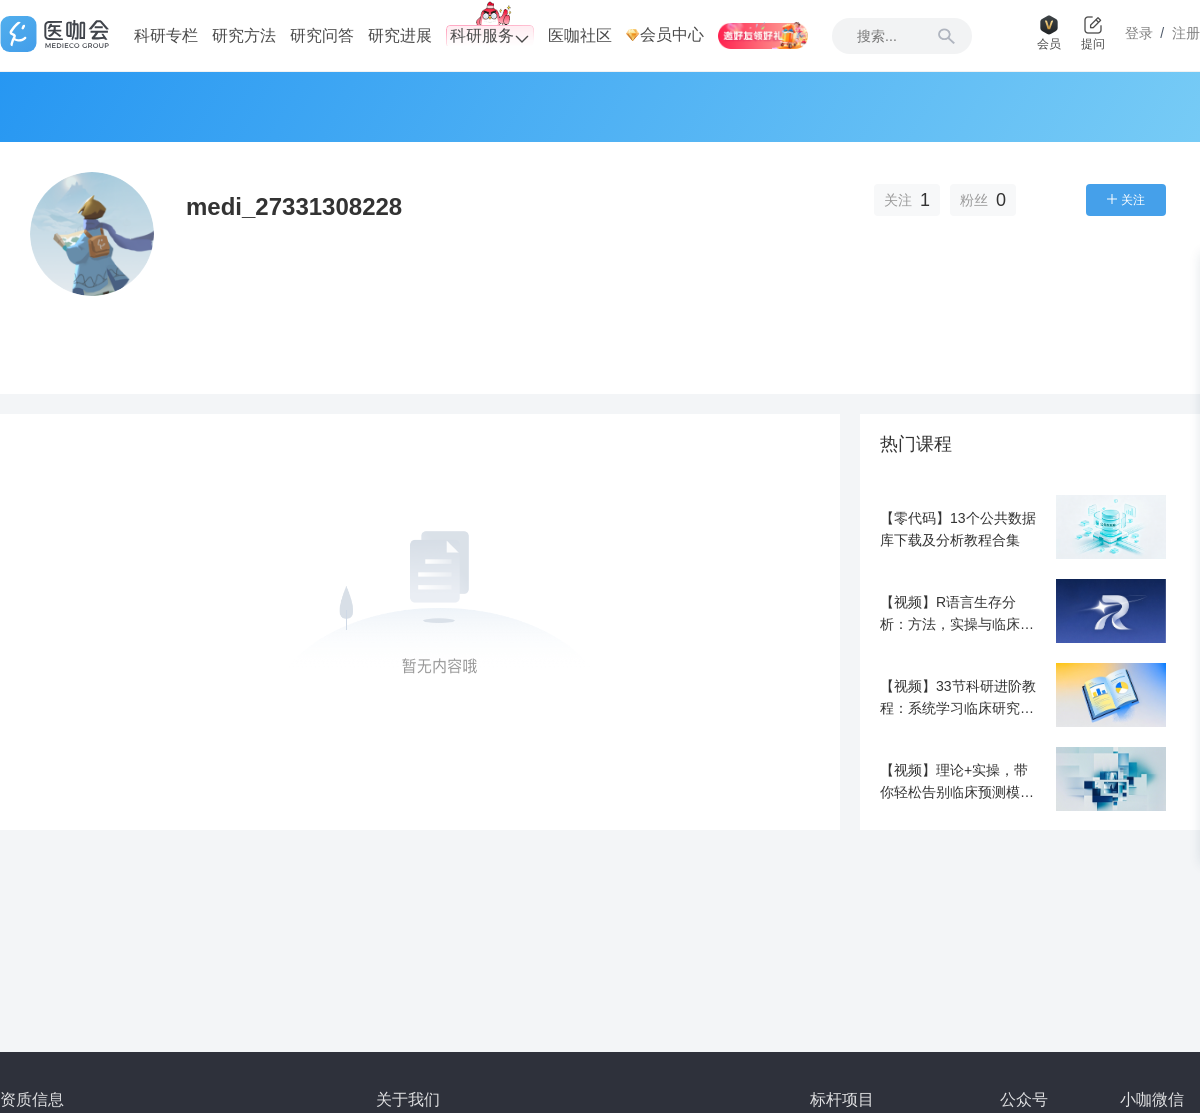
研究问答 (322, 35)
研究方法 (244, 35)
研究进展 (400, 35)
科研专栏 (166, 35)
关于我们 (408, 1099)
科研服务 (490, 36)
